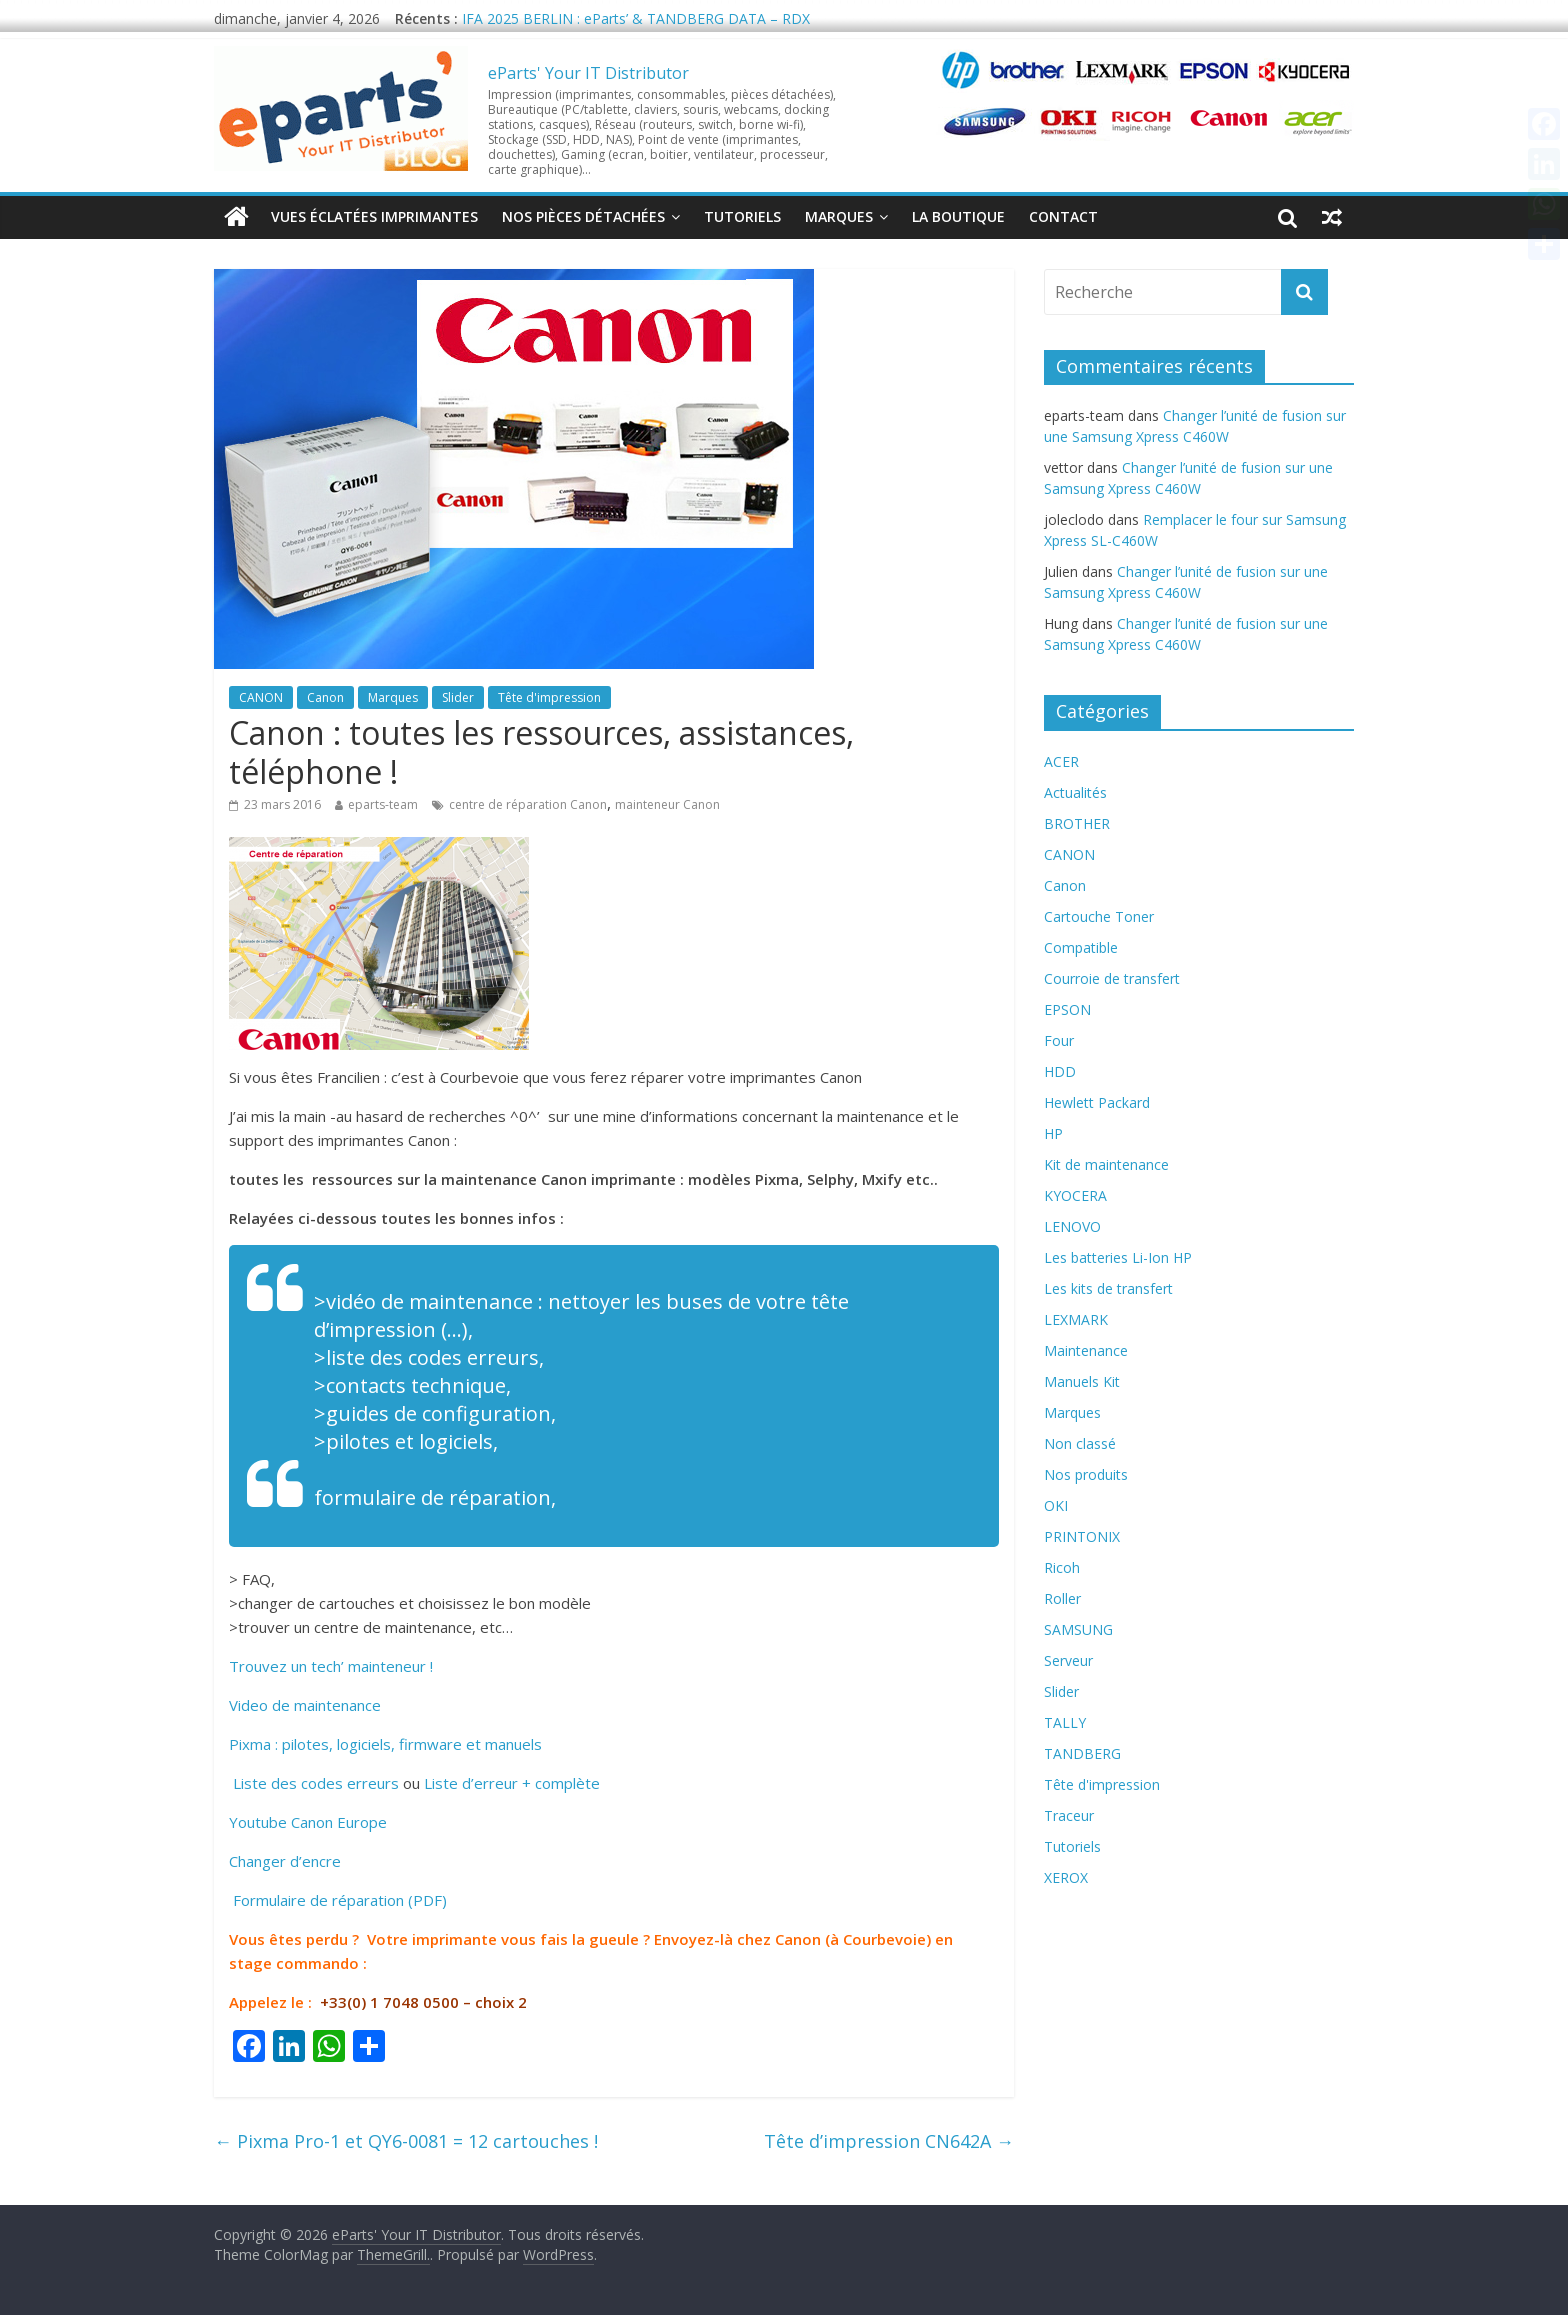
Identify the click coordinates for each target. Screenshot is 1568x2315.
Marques (839, 216)
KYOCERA (1075, 1195)
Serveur (1068, 1660)
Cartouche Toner (1099, 916)
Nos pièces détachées (583, 216)
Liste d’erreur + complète (512, 1783)
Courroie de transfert (1112, 978)
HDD (1060, 1071)
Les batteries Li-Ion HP (1118, 1257)
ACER (1061, 761)
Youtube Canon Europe (308, 1822)
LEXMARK (1076, 1319)
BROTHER (1077, 823)
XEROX (1066, 1877)
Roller (1062, 1598)
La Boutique (958, 216)
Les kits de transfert (1108, 1288)
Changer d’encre (285, 1861)
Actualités (1075, 792)
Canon (325, 697)
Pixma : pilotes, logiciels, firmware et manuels (385, 1744)
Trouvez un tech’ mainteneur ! (331, 1666)
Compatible (1081, 947)
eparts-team (383, 804)
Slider (458, 697)
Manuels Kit (1082, 1381)
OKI (1056, 1505)
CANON (261, 697)
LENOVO (1072, 1226)
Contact (1063, 216)
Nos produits (1086, 1474)
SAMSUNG (1078, 1629)
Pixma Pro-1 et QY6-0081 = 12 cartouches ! (406, 2141)
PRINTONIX (1082, 1536)
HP (1053, 1133)
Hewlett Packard (1097, 1102)
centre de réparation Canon (528, 804)
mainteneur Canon (667, 804)
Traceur (1069, 1815)
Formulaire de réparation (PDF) (338, 1900)
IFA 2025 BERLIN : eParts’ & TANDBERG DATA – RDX (636, 18)
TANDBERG (1082, 1753)
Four (1059, 1040)
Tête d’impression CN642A (889, 2141)
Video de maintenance (305, 1705)
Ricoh (1062, 1567)
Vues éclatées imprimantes (374, 216)
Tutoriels (742, 216)
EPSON (1067, 1009)
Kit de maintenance (1106, 1164)
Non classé (1080, 1443)
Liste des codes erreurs (314, 1783)
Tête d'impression (549, 697)
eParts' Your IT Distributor (588, 73)
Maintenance (1086, 1350)
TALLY (1065, 1722)
